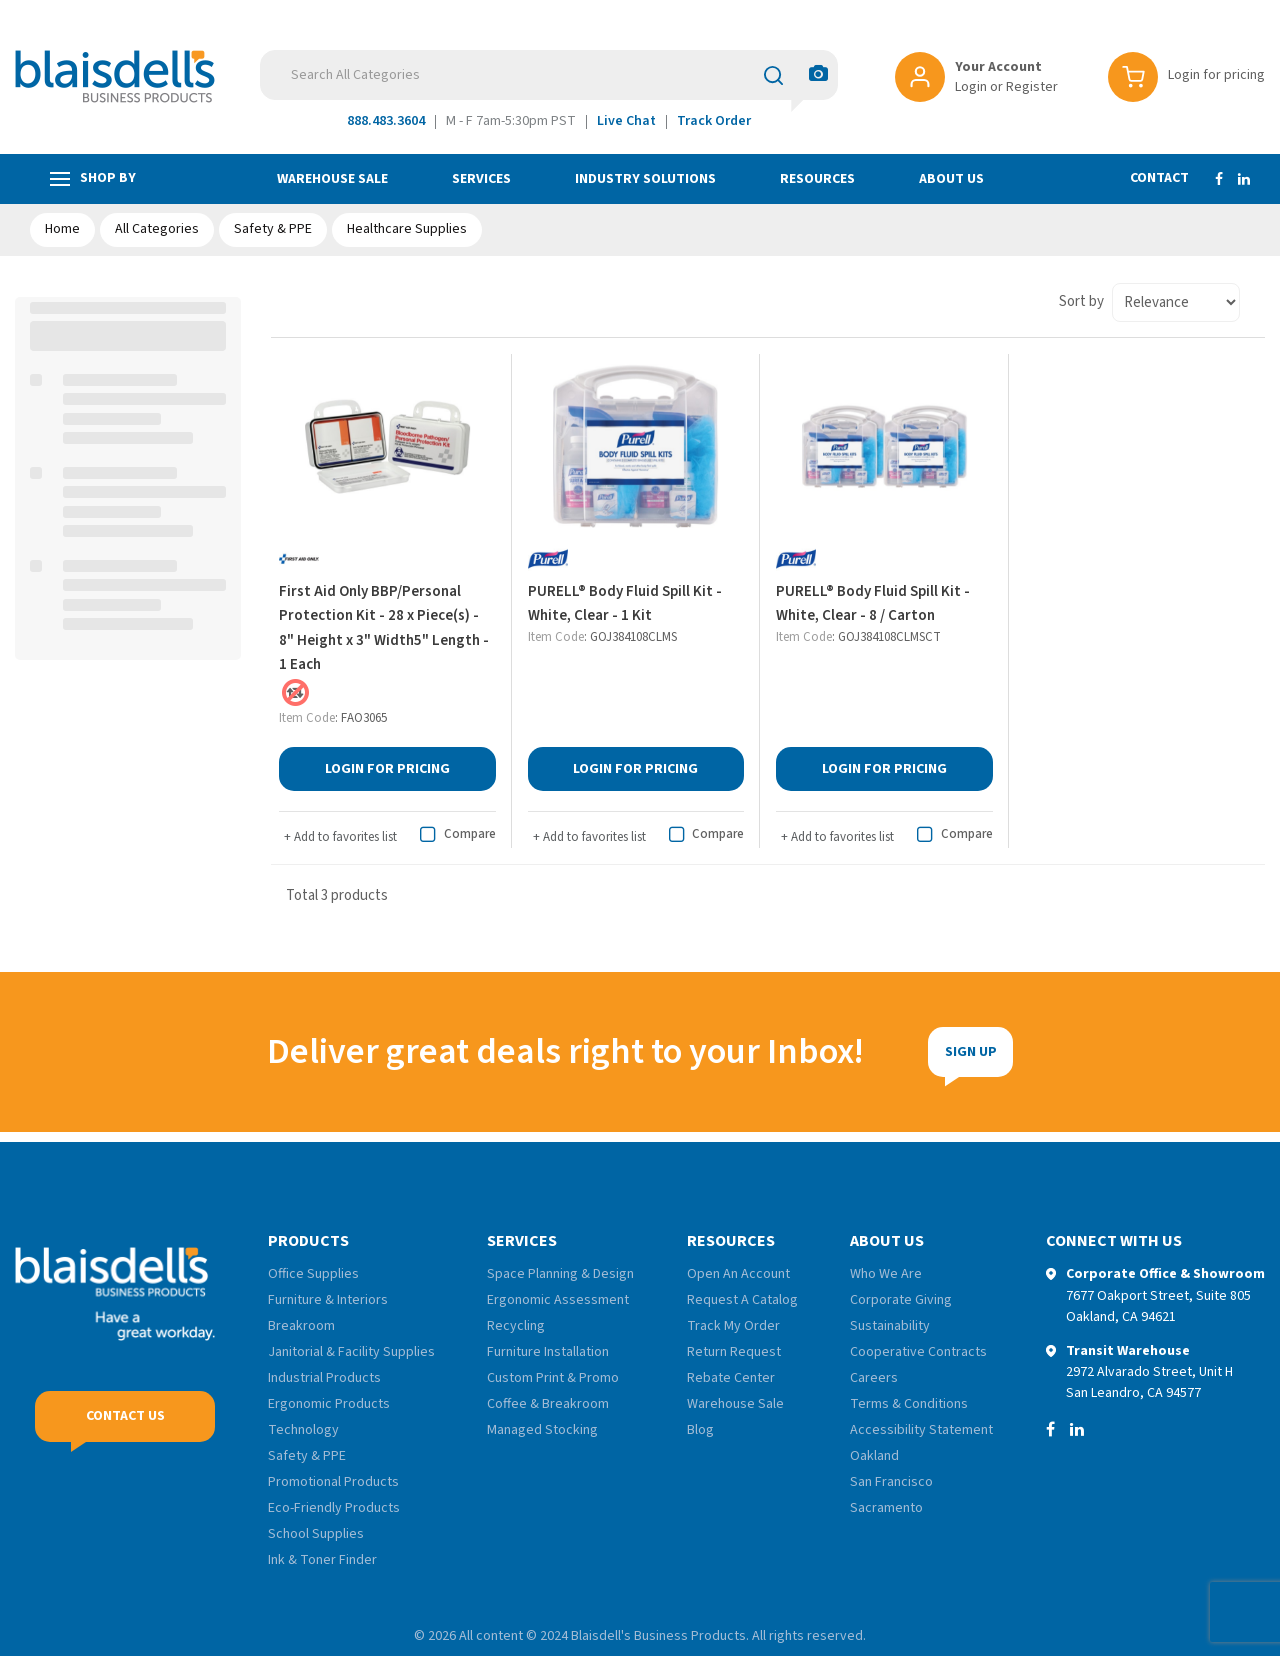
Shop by (93, 178)
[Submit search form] (773, 75)
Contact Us (125, 1416)
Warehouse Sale (332, 179)
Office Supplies (313, 1274)
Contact (1159, 178)
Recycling (516, 1326)
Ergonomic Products (329, 1404)
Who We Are (886, 1274)
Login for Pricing (391, 769)
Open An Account (738, 1274)
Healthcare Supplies (407, 229)
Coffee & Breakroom (548, 1404)
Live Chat (626, 121)
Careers (874, 1378)
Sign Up (853, 1052)
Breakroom (301, 1326)
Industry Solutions (645, 179)
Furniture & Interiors (328, 1300)
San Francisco (891, 1482)
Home (62, 229)
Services (481, 179)
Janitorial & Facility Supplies (351, 1352)
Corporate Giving (901, 1300)
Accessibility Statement (921, 1430)
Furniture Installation (548, 1352)
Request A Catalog (742, 1300)
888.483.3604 (386, 121)
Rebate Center (731, 1378)
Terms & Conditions (909, 1404)
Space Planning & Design (560, 1274)
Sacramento (886, 1508)
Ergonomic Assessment (558, 1300)
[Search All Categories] (549, 75)
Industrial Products (324, 1378)
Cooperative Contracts (918, 1352)
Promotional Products (333, 1482)
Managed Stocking (542, 1430)
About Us (951, 179)
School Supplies (316, 1534)
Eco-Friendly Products (334, 1508)
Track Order (714, 121)
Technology (303, 1430)
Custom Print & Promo (553, 1378)
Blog (700, 1430)
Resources (817, 179)
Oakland (874, 1456)
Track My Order (733, 1326)
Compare (455, 835)
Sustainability (890, 1326)
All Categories (157, 229)
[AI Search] (818, 74)
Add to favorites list (340, 837)
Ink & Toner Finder (322, 1560)
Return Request (734, 1352)
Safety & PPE (273, 229)
